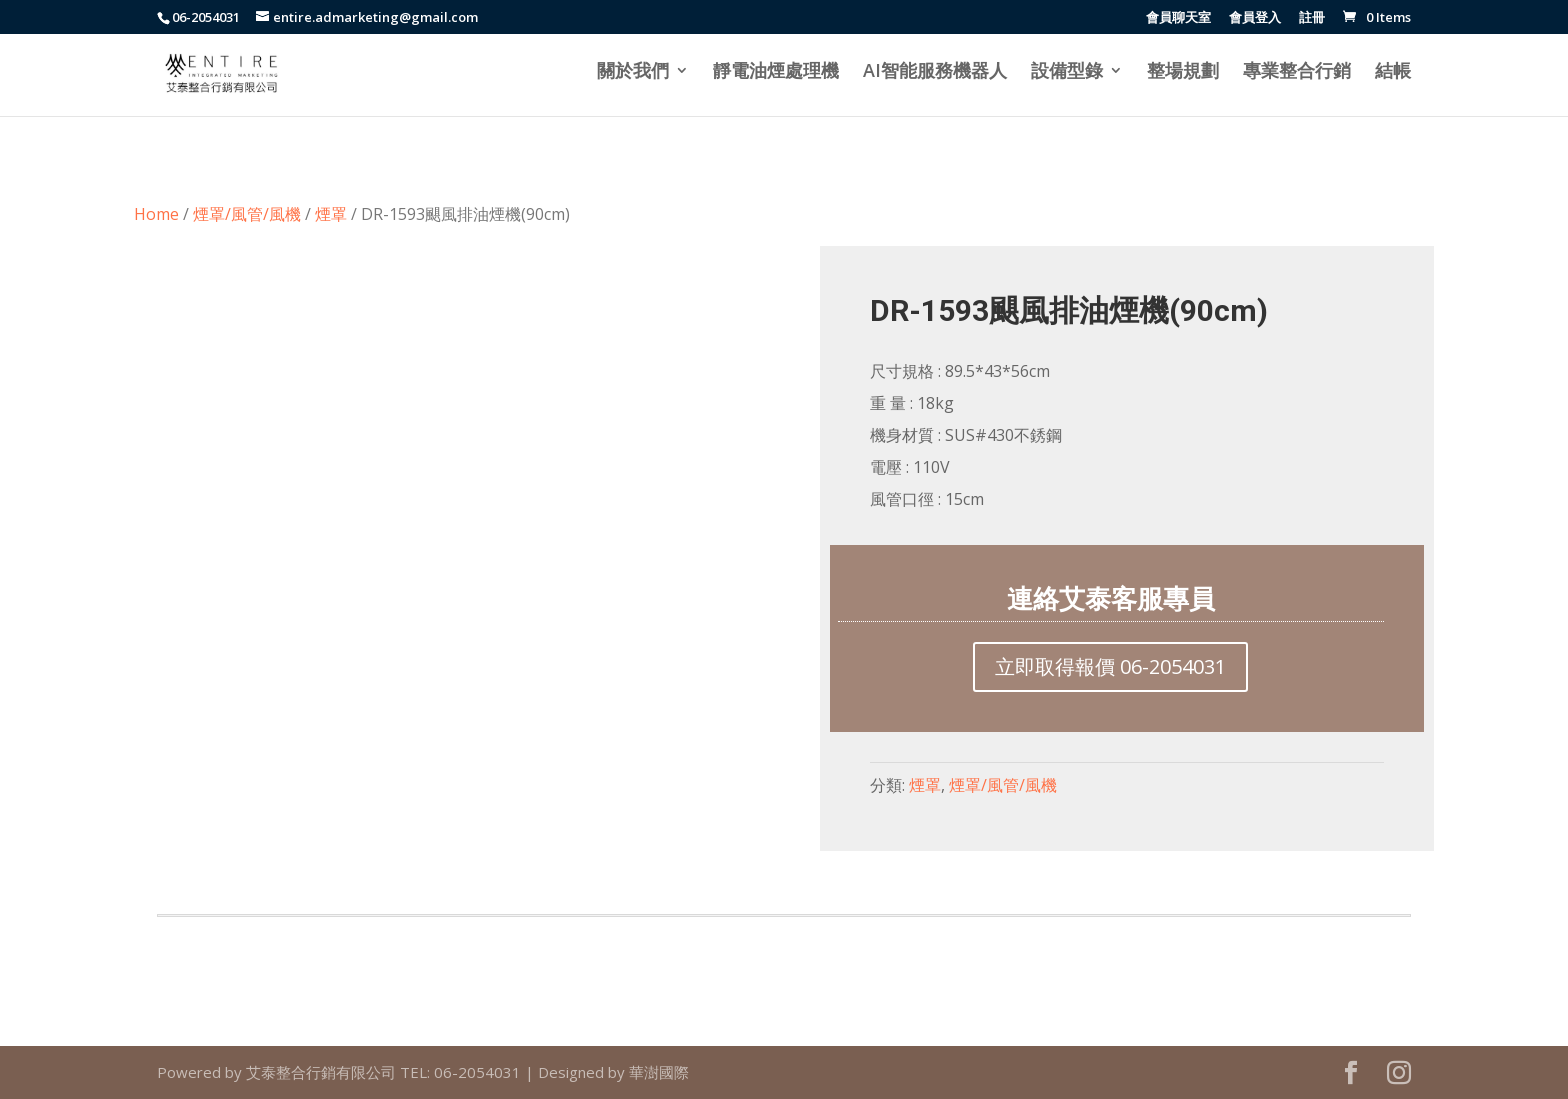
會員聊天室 (1178, 18)
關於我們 (633, 72)
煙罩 (331, 214)
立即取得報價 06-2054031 (1110, 666)
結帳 (1393, 72)
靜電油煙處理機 (776, 72)
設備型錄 (1067, 72)
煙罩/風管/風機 (247, 214)
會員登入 (1255, 18)
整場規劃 (1183, 72)
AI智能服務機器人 (935, 72)
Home (156, 214)
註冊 (1312, 18)
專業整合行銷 (1297, 72)
